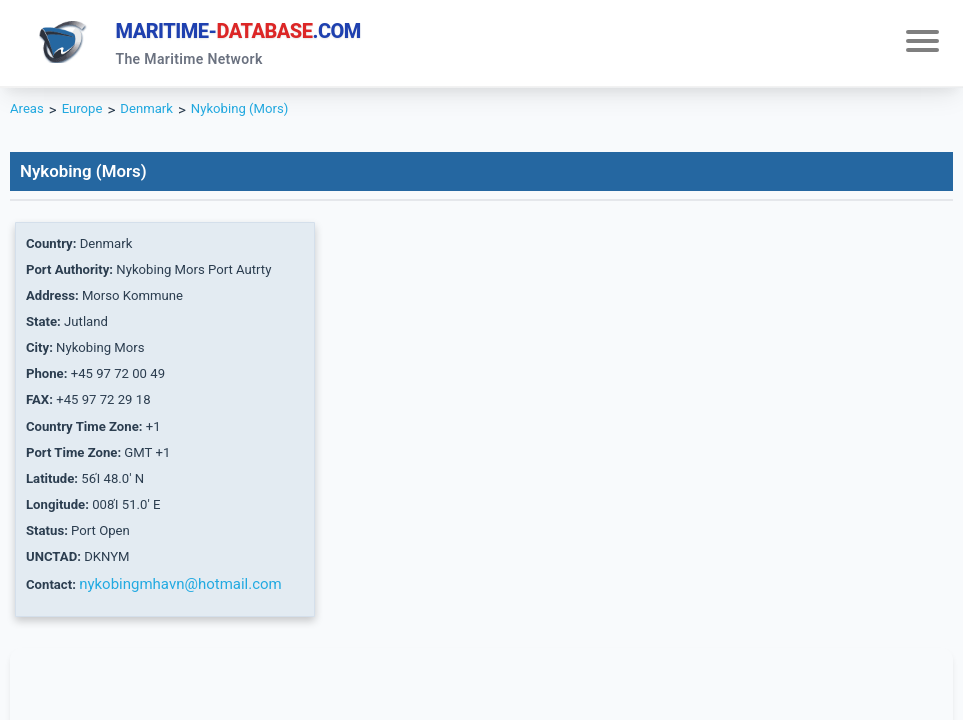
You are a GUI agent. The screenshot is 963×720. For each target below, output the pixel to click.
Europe (89, 116)
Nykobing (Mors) (264, 116)
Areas (29, 116)
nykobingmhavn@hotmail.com (188, 628)
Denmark (161, 116)
